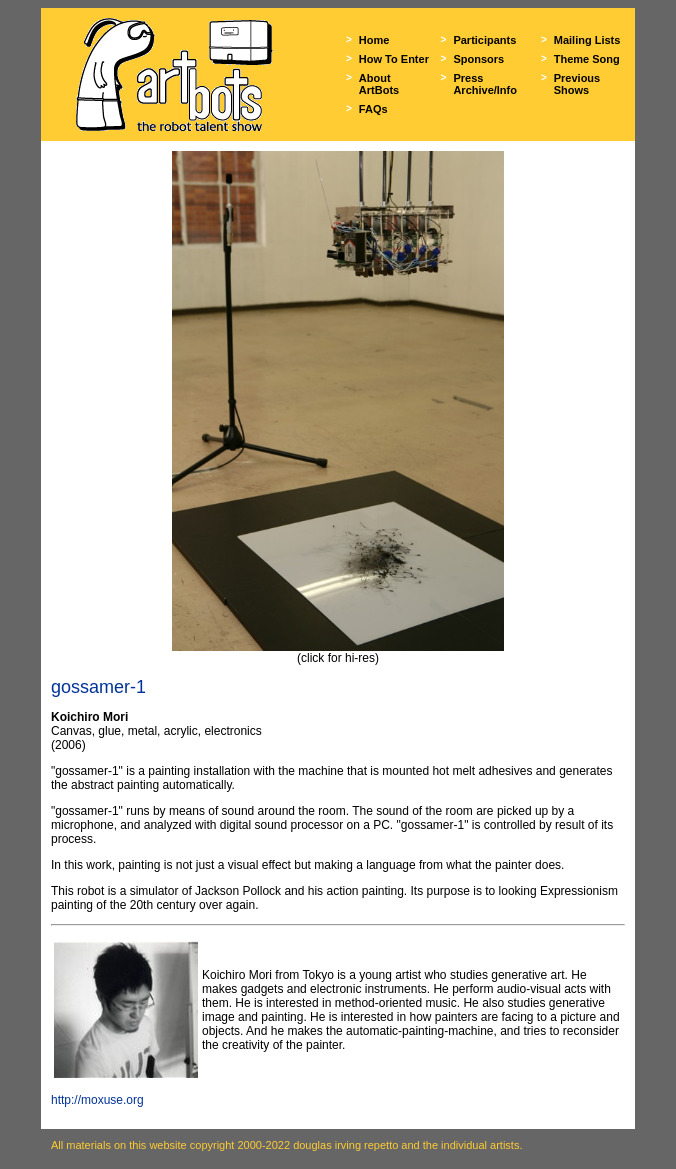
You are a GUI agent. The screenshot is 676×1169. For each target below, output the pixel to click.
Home (374, 40)
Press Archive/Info (485, 84)
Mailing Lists (587, 40)
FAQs (373, 109)
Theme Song (587, 59)
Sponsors (478, 59)
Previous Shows (577, 84)
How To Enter (394, 59)
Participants (484, 40)
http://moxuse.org (97, 1100)
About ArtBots (379, 84)
